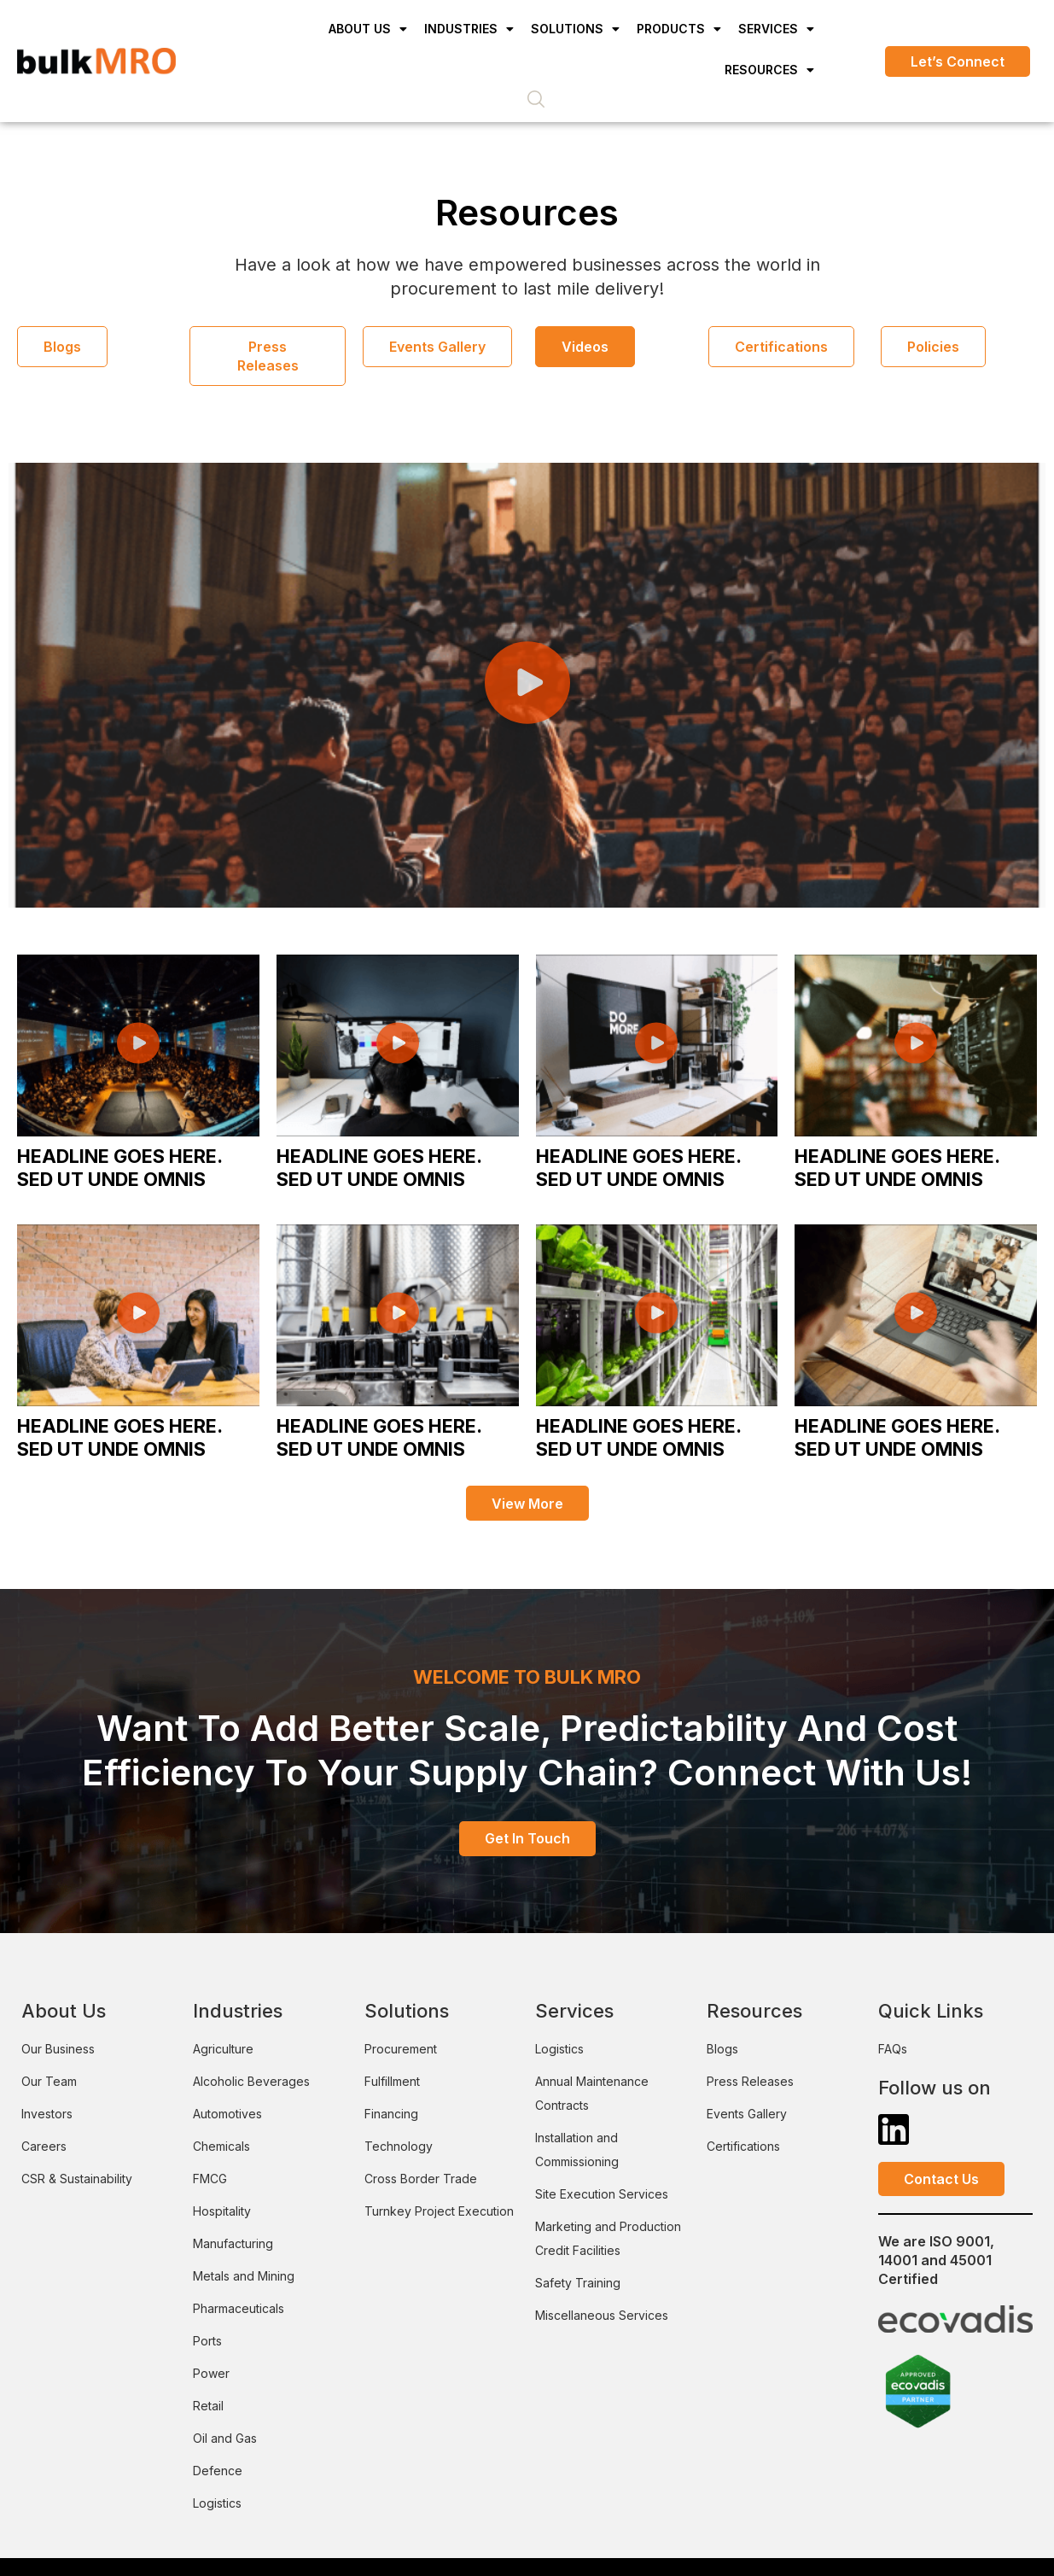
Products (679, 29)
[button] (527, 681)
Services (776, 29)
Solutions (575, 29)
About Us (368, 29)
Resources (769, 70)
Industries (469, 29)
